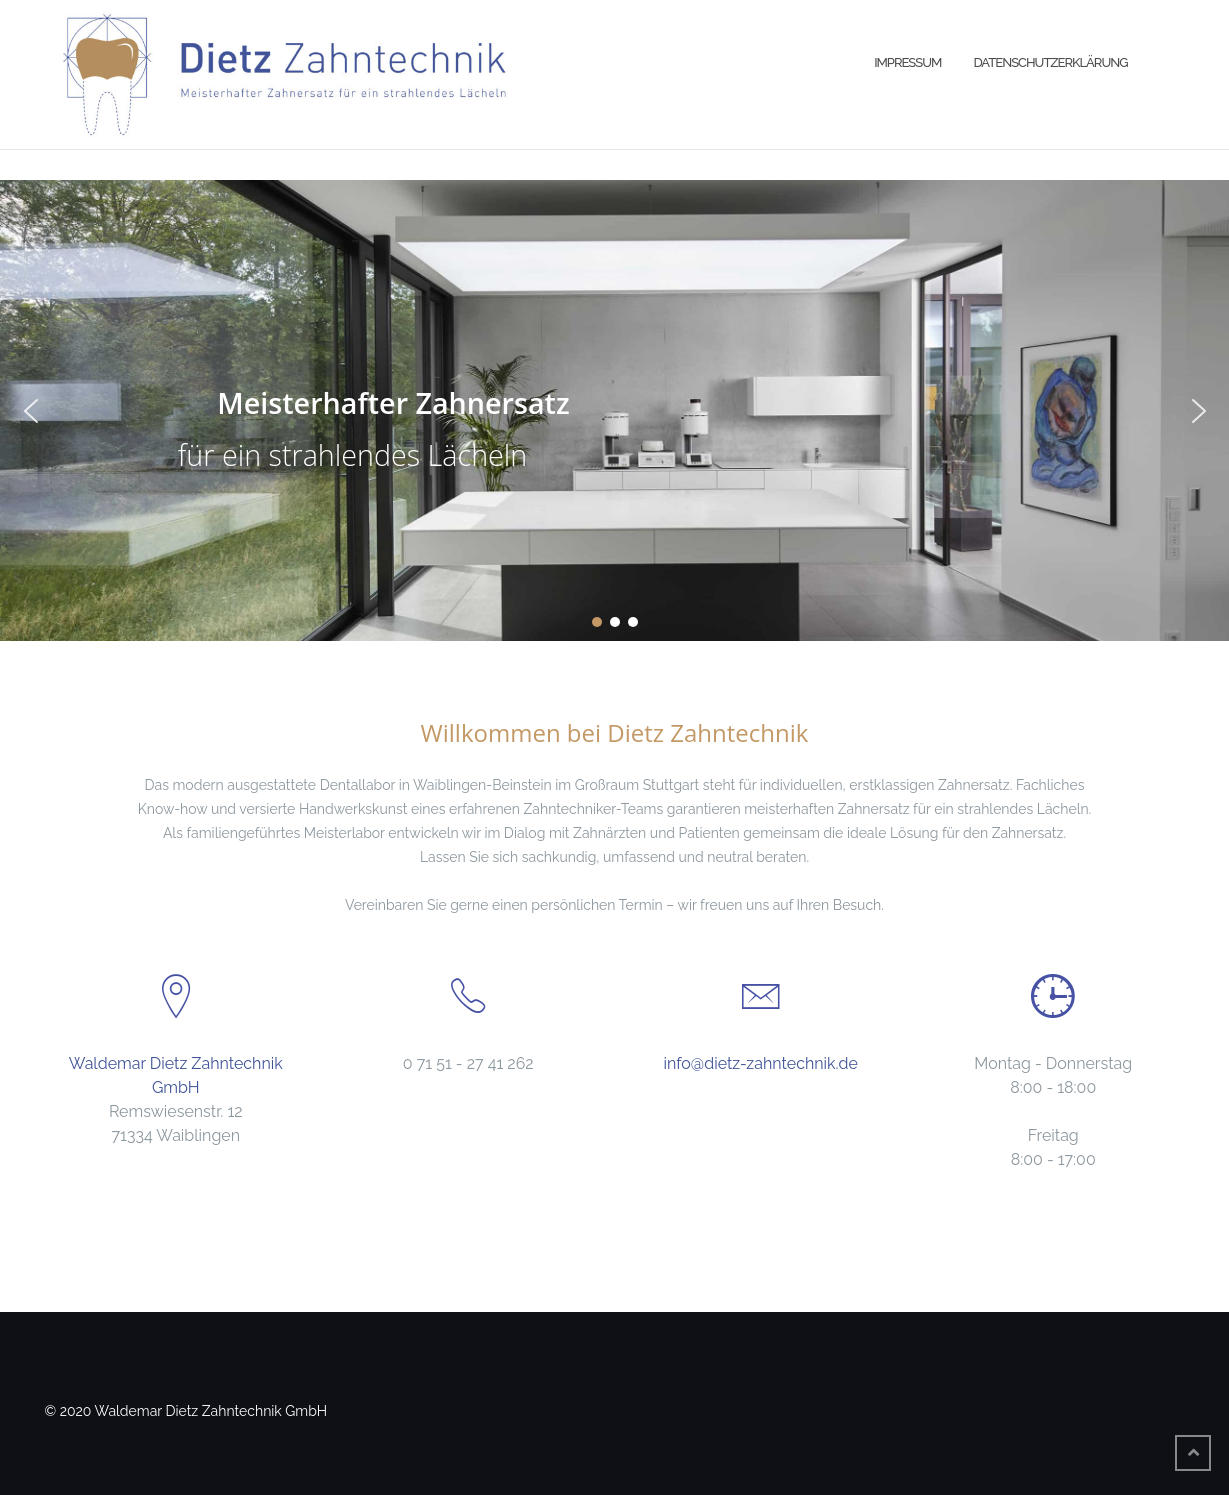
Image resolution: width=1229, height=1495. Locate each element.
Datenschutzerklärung (1050, 62)
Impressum (907, 62)
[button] (31, 411)
